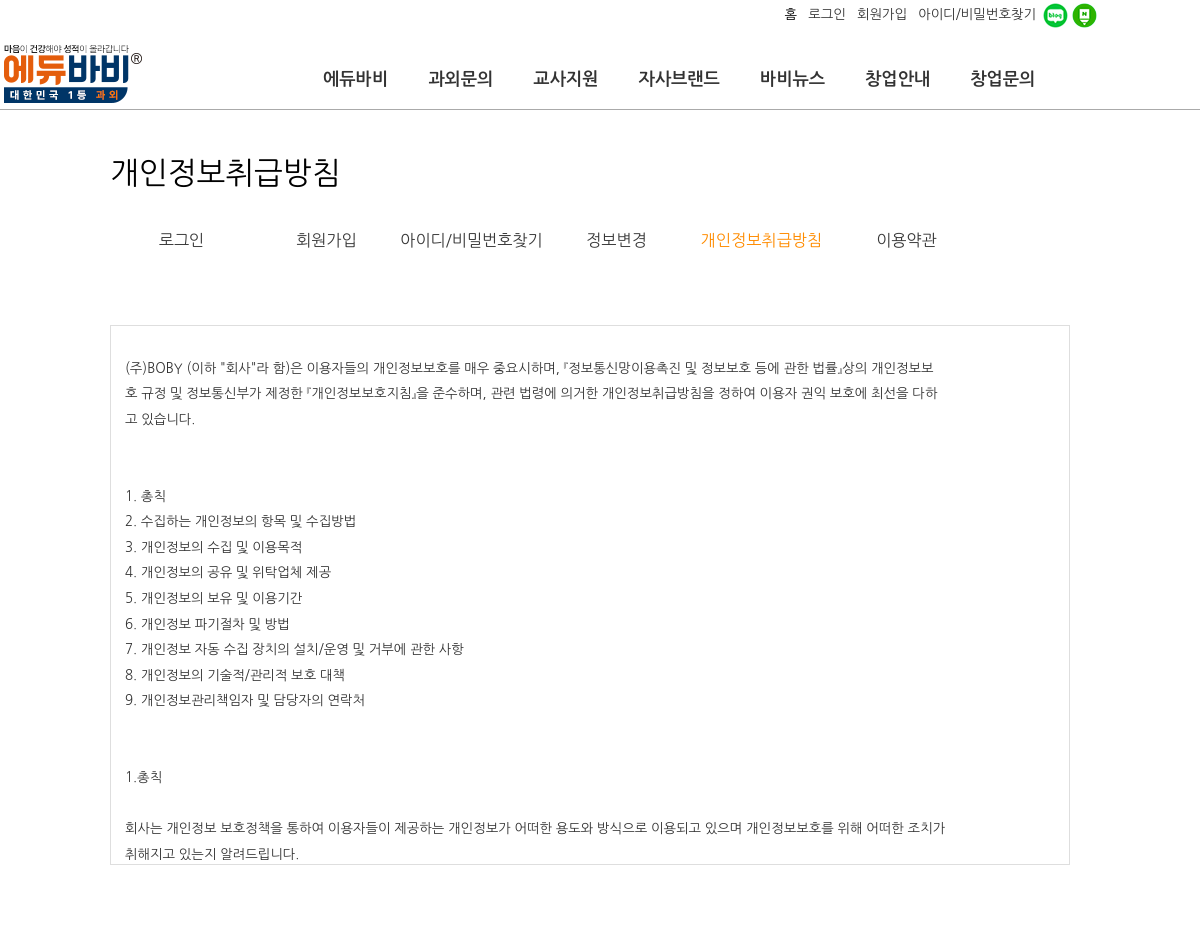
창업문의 (1002, 79)
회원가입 (326, 240)
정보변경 (616, 240)
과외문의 (460, 79)
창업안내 (897, 79)
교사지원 (565, 79)
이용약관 (906, 240)
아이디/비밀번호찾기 (471, 240)
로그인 (181, 240)
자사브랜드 (678, 79)
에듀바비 (355, 79)
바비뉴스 (792, 79)
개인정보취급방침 (761, 240)
